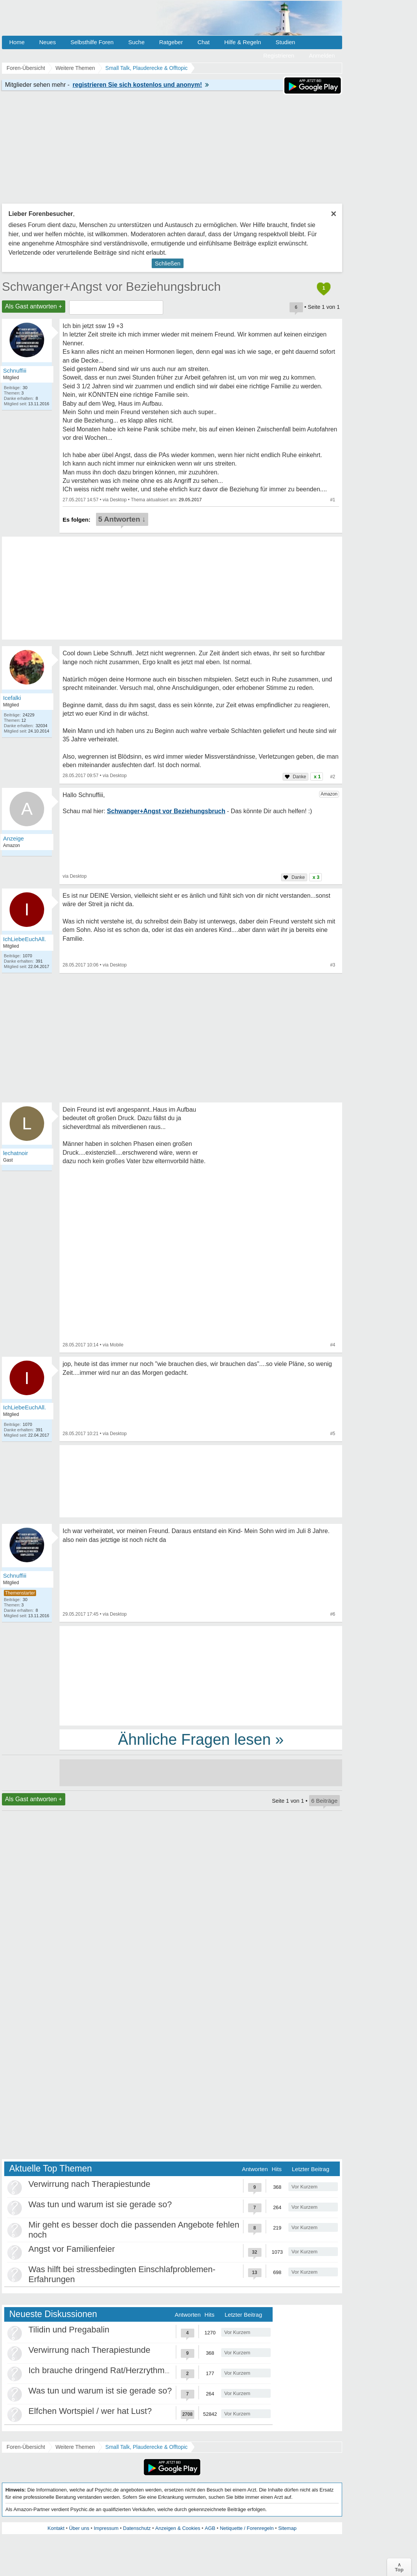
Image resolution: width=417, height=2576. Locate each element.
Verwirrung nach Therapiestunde (89, 2184)
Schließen (167, 263)
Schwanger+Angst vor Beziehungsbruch (111, 286)
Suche (136, 42)
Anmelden (322, 55)
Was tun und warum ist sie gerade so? (100, 2204)
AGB (210, 2528)
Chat (203, 42)
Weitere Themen (75, 2447)
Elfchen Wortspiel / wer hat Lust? (90, 2411)
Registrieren (279, 55)
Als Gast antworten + (33, 306)
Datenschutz (137, 2528)
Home (17, 42)
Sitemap (287, 2528)
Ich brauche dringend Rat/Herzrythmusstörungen (119, 2370)
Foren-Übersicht (26, 2447)
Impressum (106, 2528)
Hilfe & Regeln (242, 42)
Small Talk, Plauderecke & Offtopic (146, 2447)
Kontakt (56, 2528)
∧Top (399, 2567)
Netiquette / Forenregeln (246, 2528)
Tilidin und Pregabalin (68, 2329)
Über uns (79, 2528)
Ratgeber (171, 42)
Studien (285, 42)
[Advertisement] (201, 1675)
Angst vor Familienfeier (71, 2249)
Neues (47, 42)
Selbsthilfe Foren (92, 42)
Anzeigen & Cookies (177, 2528)
